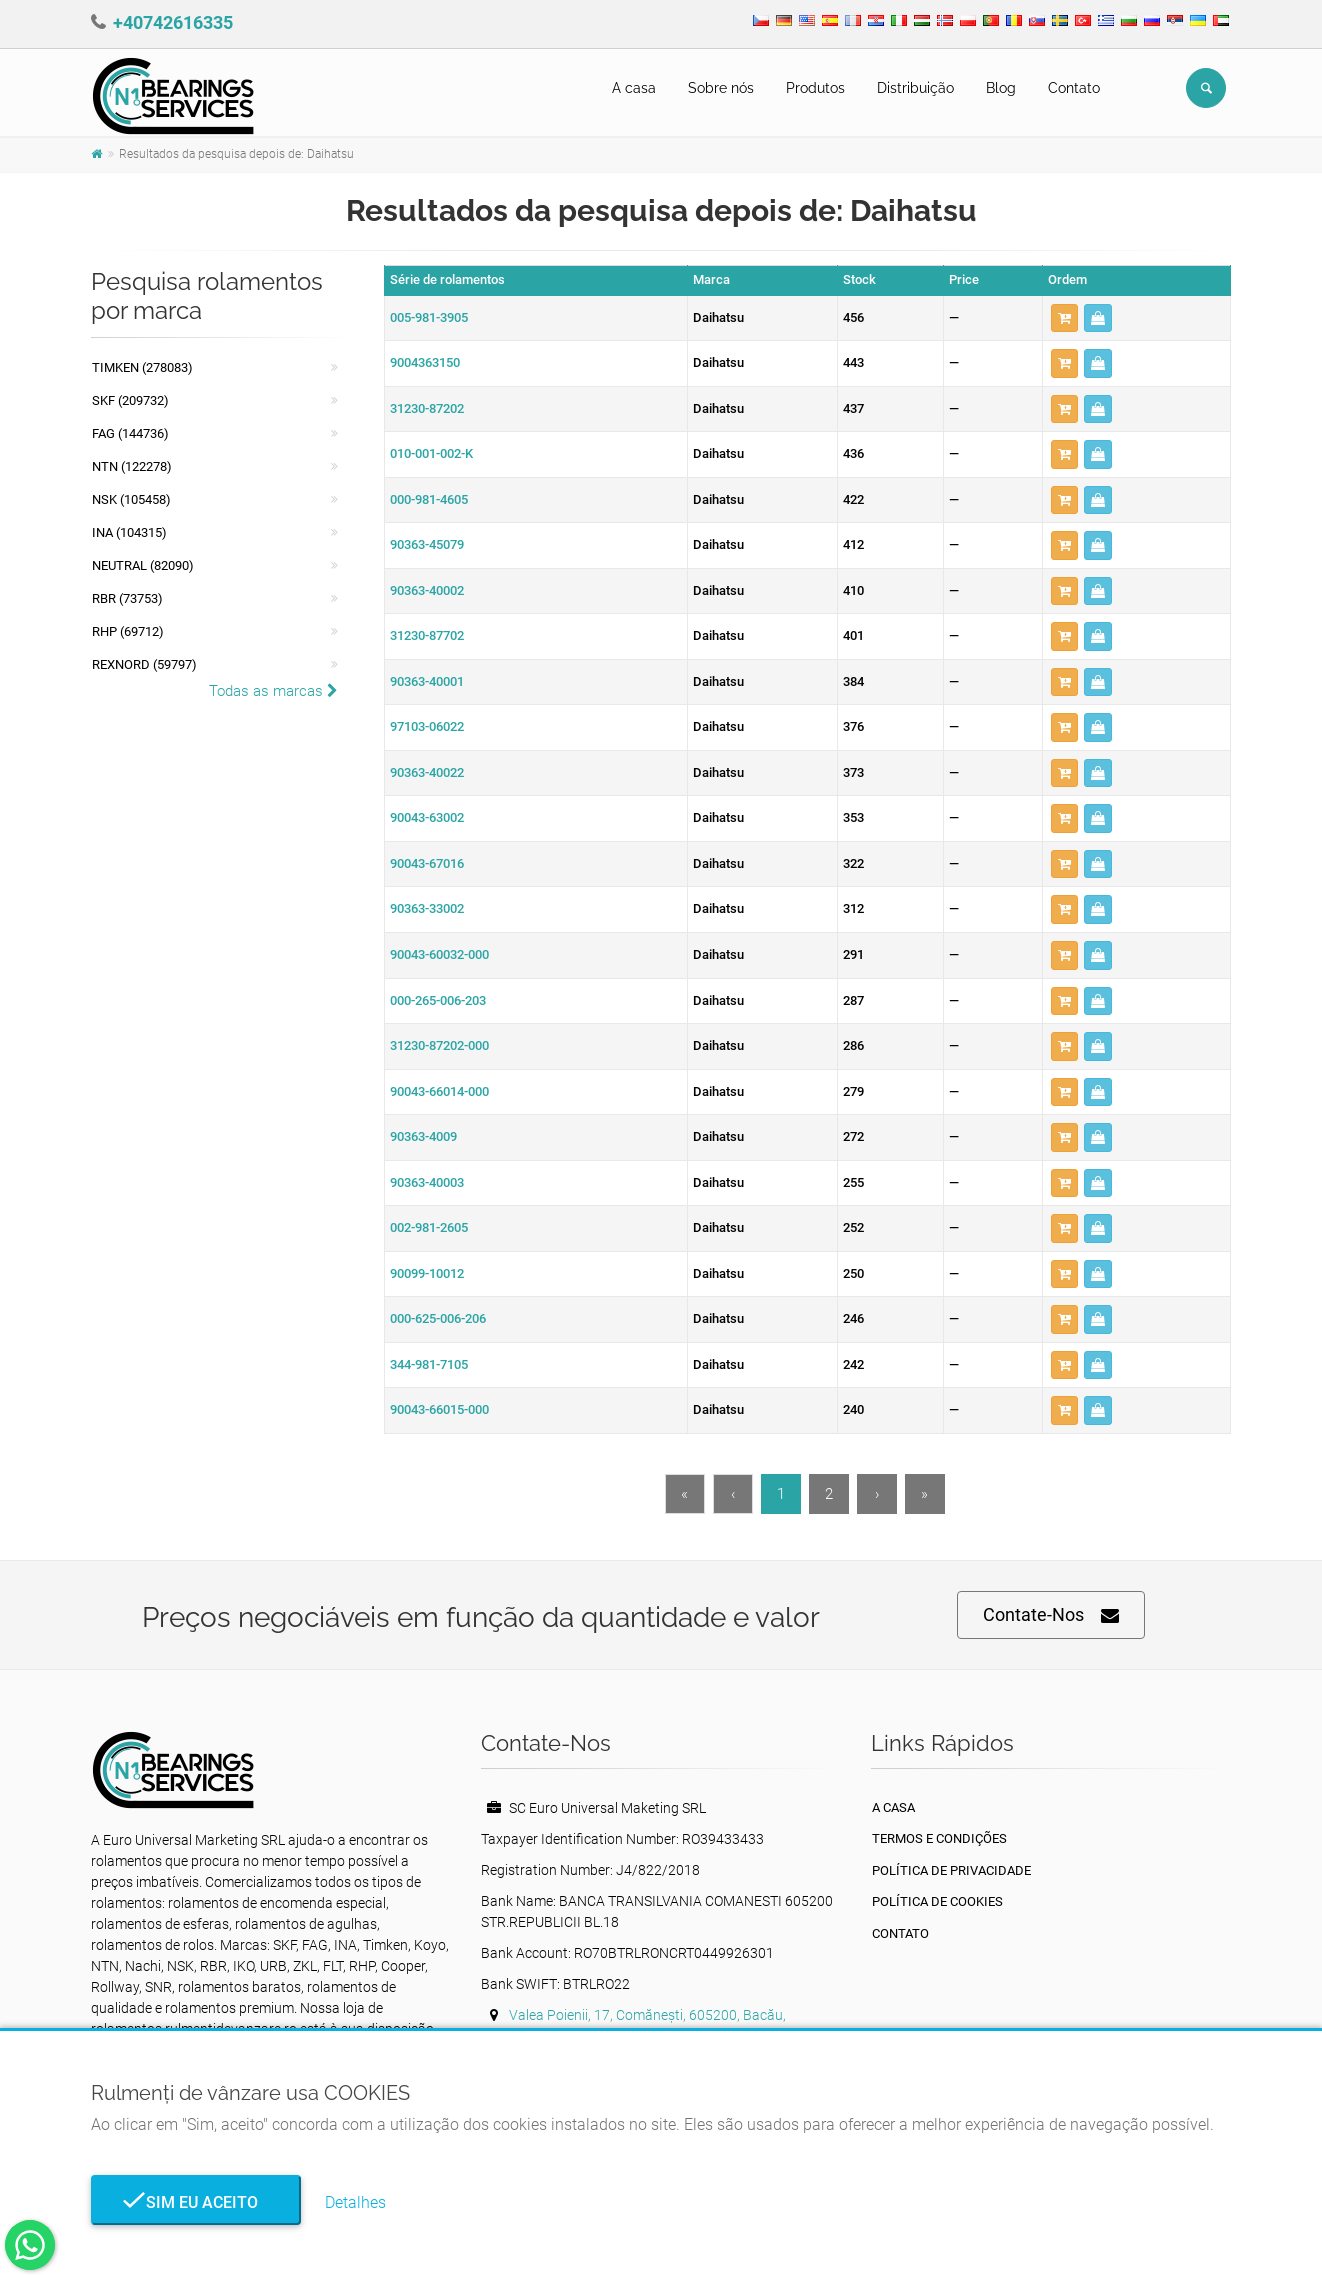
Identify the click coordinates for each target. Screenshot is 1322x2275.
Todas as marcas (273, 691)
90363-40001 (427, 681)
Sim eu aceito (196, 2202)
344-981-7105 (429, 1364)
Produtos (815, 88)
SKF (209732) (130, 400)
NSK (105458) (131, 499)
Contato (1074, 88)
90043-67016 (427, 863)
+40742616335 (173, 22)
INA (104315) (129, 532)
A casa (634, 88)
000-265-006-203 (438, 1000)
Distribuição (915, 88)
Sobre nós (721, 88)
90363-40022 (427, 772)
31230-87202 (427, 408)
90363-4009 (423, 1136)
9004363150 (425, 362)
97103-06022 (427, 726)
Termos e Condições (939, 1838)
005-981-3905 (429, 317)
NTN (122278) (132, 466)
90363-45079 (427, 544)
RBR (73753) (127, 598)
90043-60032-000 (439, 954)
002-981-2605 (429, 1227)
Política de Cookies (937, 1901)
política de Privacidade (951, 1870)
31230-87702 (427, 635)
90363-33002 (427, 908)
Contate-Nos (1051, 1615)
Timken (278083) (142, 367)
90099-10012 (427, 1273)
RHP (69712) (128, 631)
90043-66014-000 (439, 1091)
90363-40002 (427, 590)
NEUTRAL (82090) (143, 565)
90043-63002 (427, 817)
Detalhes (355, 2202)
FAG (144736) (130, 433)
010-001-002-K (431, 453)
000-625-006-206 (438, 1318)
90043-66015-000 (439, 1409)
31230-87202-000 (439, 1045)
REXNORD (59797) (144, 664)
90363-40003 (427, 1182)
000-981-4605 (429, 499)
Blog (1001, 88)
